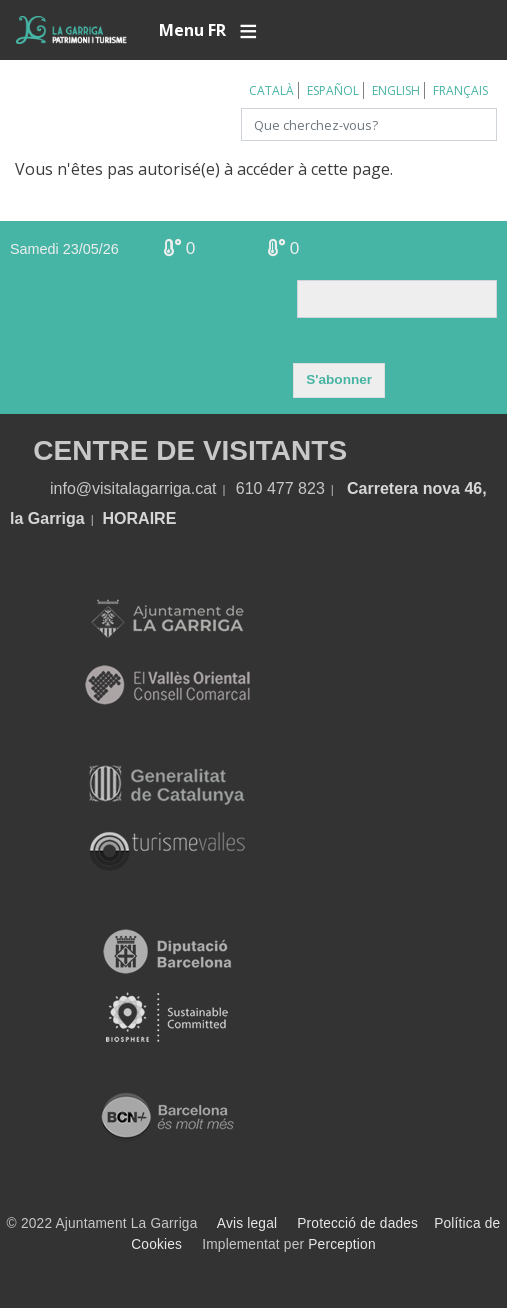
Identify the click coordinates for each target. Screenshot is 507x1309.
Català (271, 90)
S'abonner (339, 379)
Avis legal (247, 1223)
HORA (126, 518)
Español (333, 90)
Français (460, 90)
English (396, 90)
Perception (342, 1244)
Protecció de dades (357, 1223)
